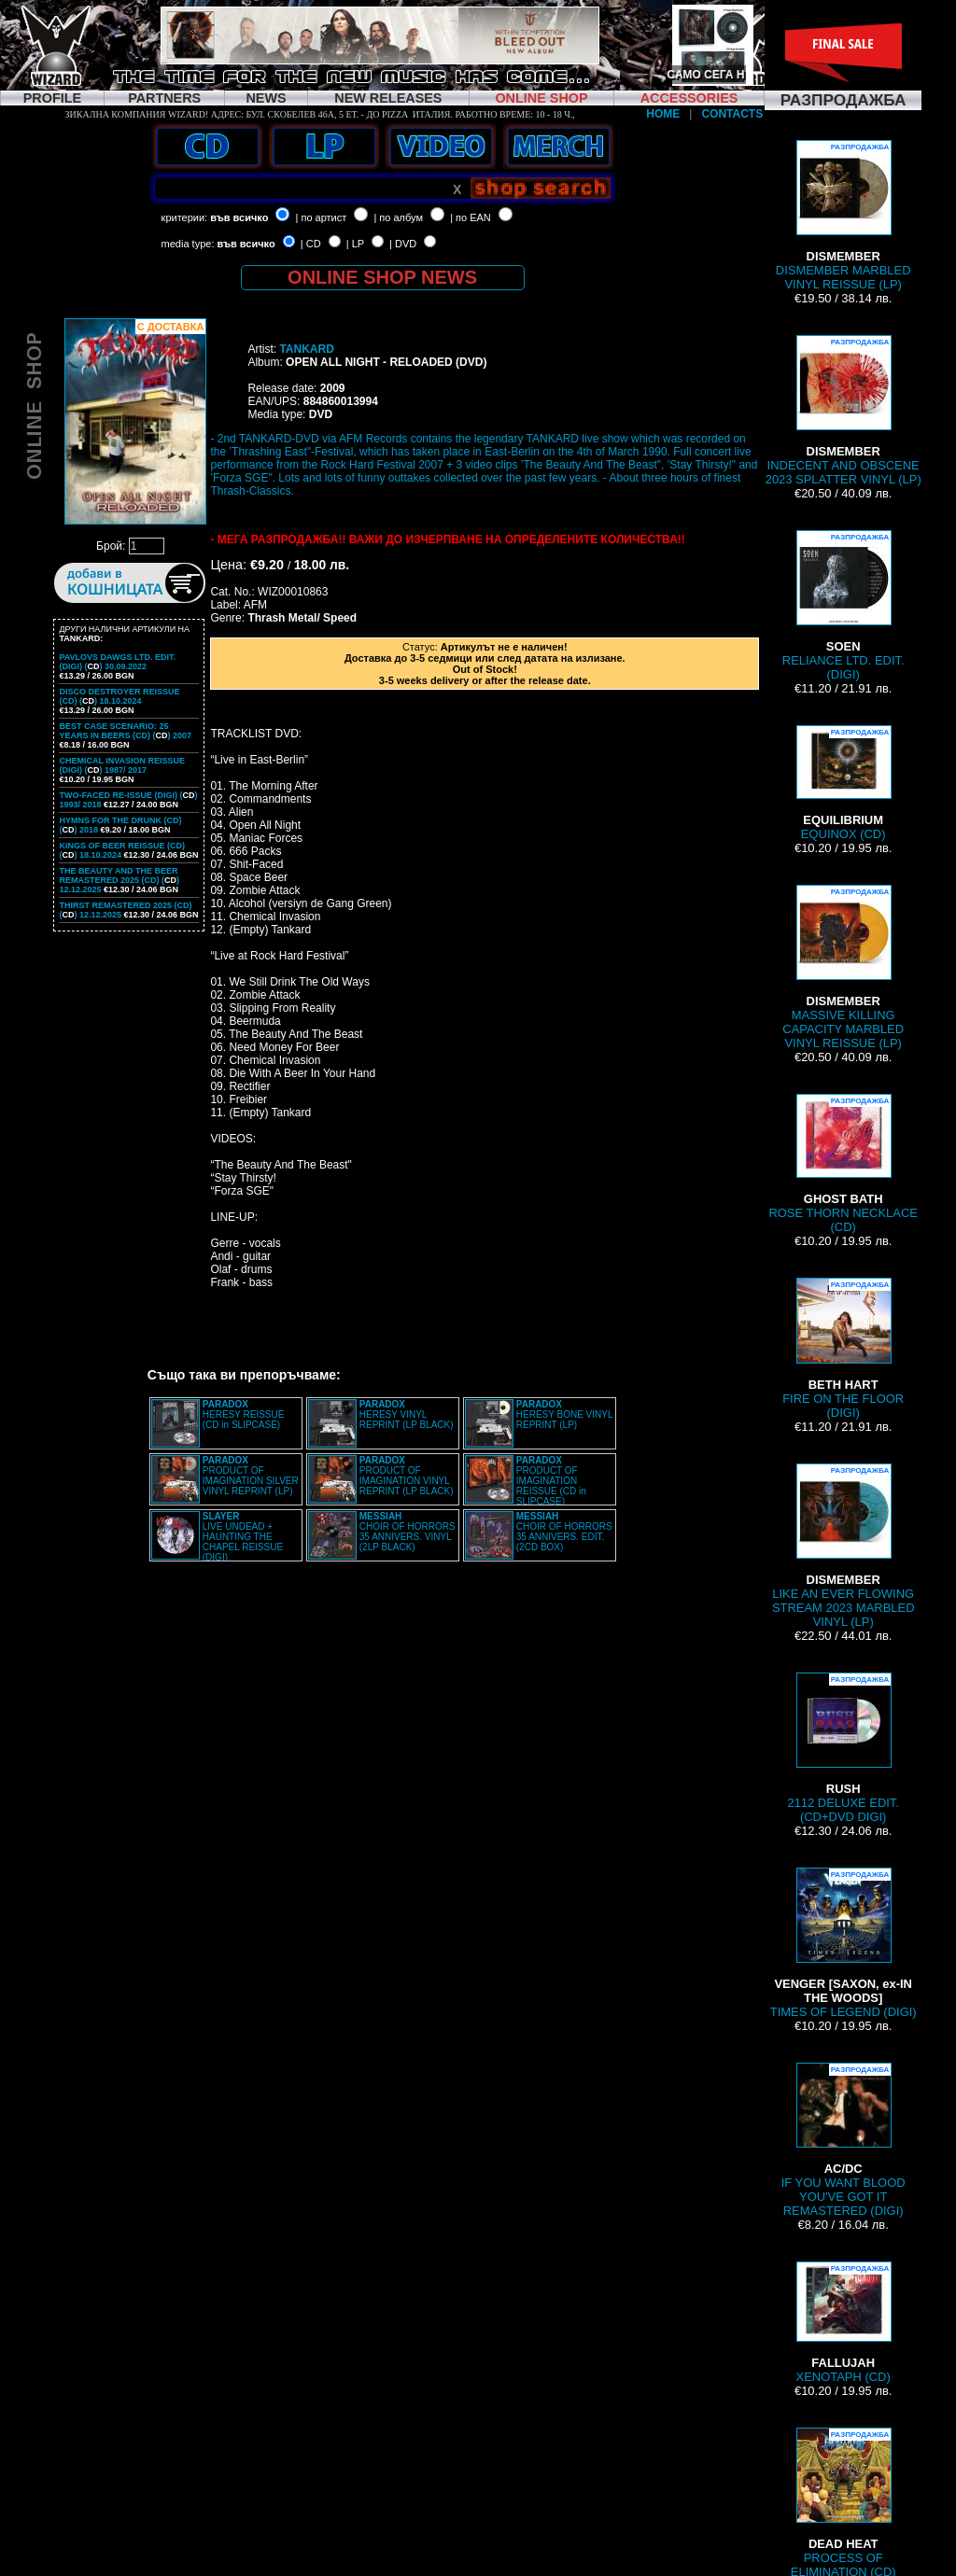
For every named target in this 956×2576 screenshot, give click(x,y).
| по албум (398, 217)
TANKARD (306, 349)
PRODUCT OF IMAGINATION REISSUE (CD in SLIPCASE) (551, 1480)
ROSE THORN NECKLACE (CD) (843, 1164)
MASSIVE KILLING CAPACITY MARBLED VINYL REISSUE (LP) (843, 967)
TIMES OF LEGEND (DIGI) (843, 1943)
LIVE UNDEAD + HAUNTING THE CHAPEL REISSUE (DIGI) (243, 1536)
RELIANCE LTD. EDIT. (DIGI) (843, 605)
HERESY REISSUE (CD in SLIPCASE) (244, 1414)
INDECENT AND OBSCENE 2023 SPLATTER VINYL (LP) (843, 410)
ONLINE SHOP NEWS (382, 277)
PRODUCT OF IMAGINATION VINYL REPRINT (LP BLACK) (406, 1475)
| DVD (402, 243)
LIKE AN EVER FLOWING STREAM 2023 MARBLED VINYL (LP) (843, 1546)
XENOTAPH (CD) (843, 2322)
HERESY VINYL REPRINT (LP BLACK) (406, 1414)
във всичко (239, 217)
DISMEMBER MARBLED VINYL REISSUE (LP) (843, 215)
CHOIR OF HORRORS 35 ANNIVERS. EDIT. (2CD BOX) (564, 1531)
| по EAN (470, 217)
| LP (355, 243)
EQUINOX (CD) (843, 783)
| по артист (321, 217)
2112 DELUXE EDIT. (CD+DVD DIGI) (843, 1748)
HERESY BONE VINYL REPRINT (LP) (564, 1414)
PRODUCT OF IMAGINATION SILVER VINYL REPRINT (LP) (251, 1475)
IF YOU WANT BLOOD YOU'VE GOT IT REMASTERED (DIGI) (843, 2140)
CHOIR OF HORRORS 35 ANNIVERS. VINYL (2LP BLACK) (407, 1531)
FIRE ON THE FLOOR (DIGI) (843, 1349)
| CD (311, 243)
